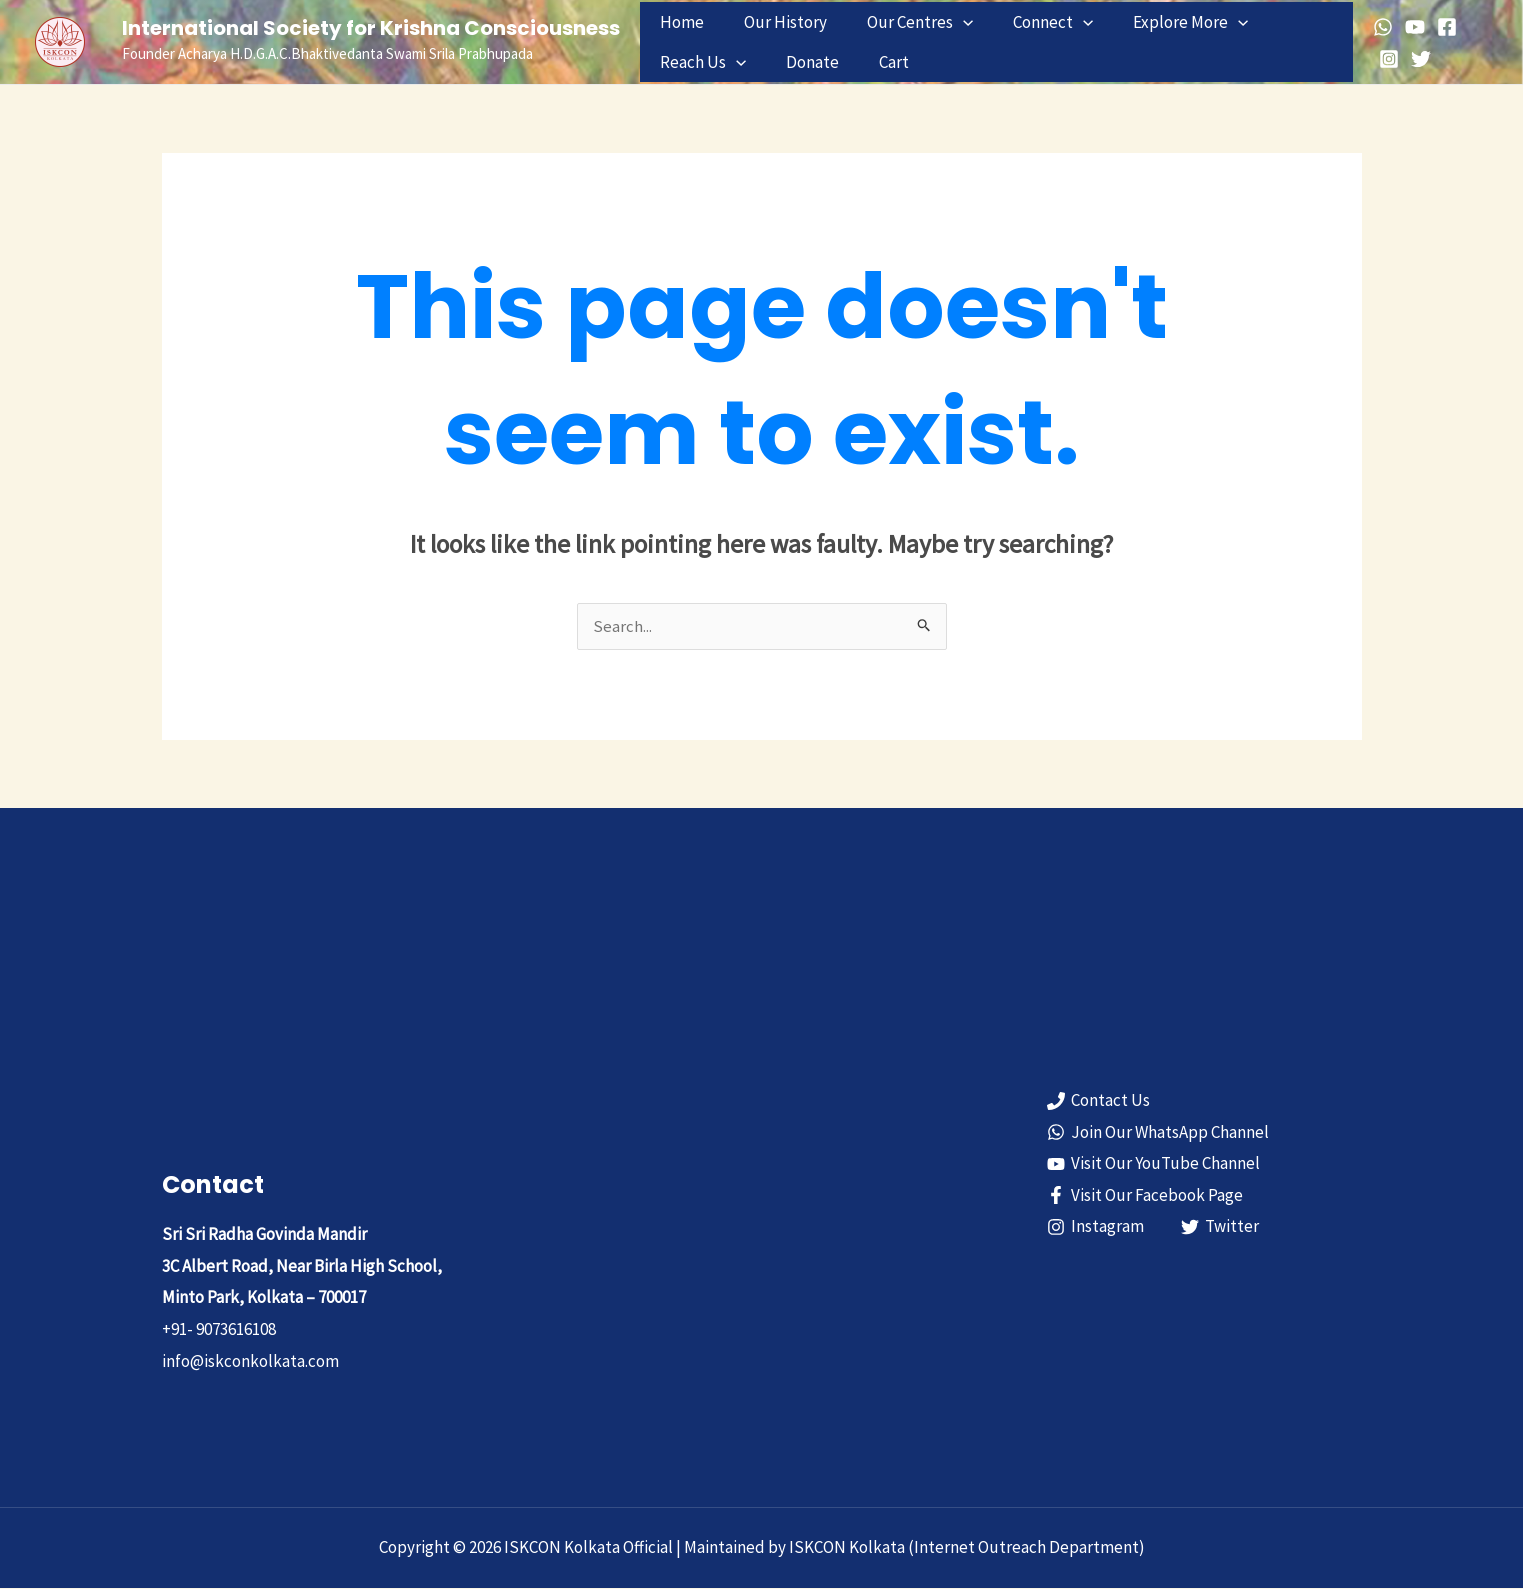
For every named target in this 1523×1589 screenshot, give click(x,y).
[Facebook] (1442, 27)
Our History (776, 22)
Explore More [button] (1163, 22)
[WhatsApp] (1378, 27)
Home (679, 22)
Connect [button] (1032, 22)
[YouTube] (1410, 27)
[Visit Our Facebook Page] (1146, 1196)
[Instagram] (1384, 59)
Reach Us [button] (700, 62)
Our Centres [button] (905, 22)
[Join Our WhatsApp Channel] (1159, 1133)
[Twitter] (1416, 59)
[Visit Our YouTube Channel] (1154, 1165)
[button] (948, 22)
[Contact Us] (1099, 1102)
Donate (803, 62)
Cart (879, 62)
